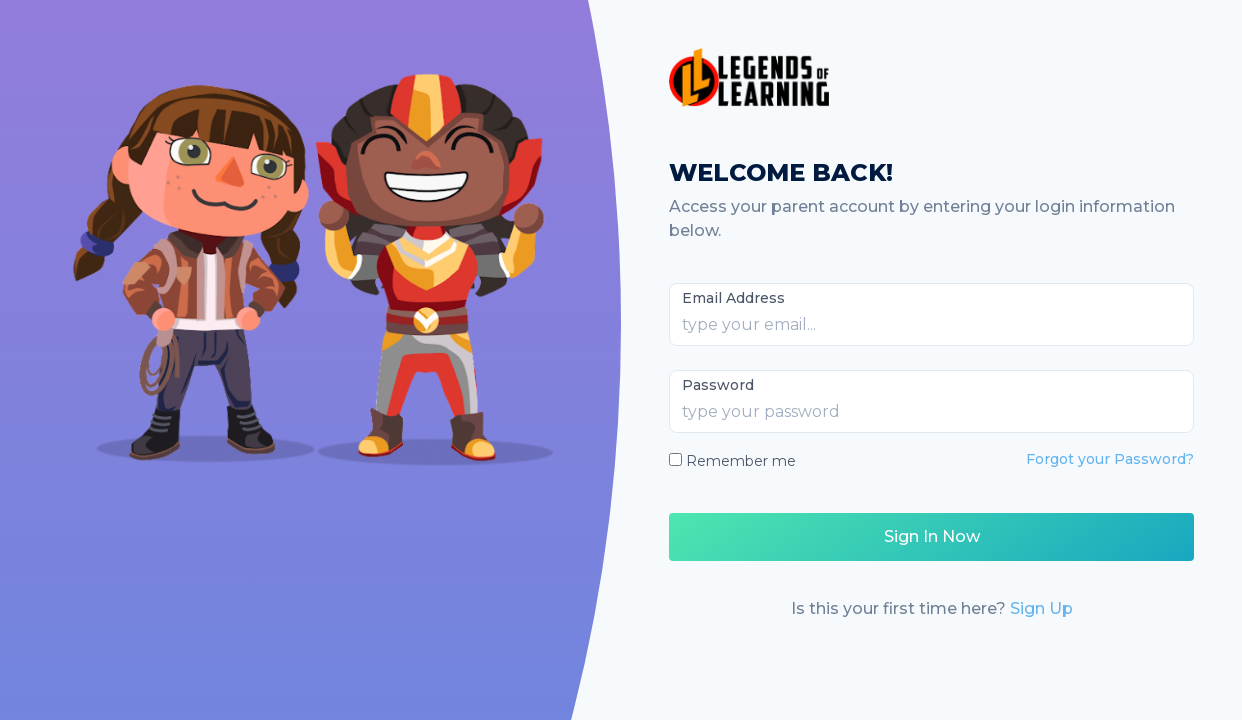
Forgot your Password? (1110, 459)
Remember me (741, 461)
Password (718, 385)
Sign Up (1041, 608)
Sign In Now (932, 536)
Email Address (733, 298)
